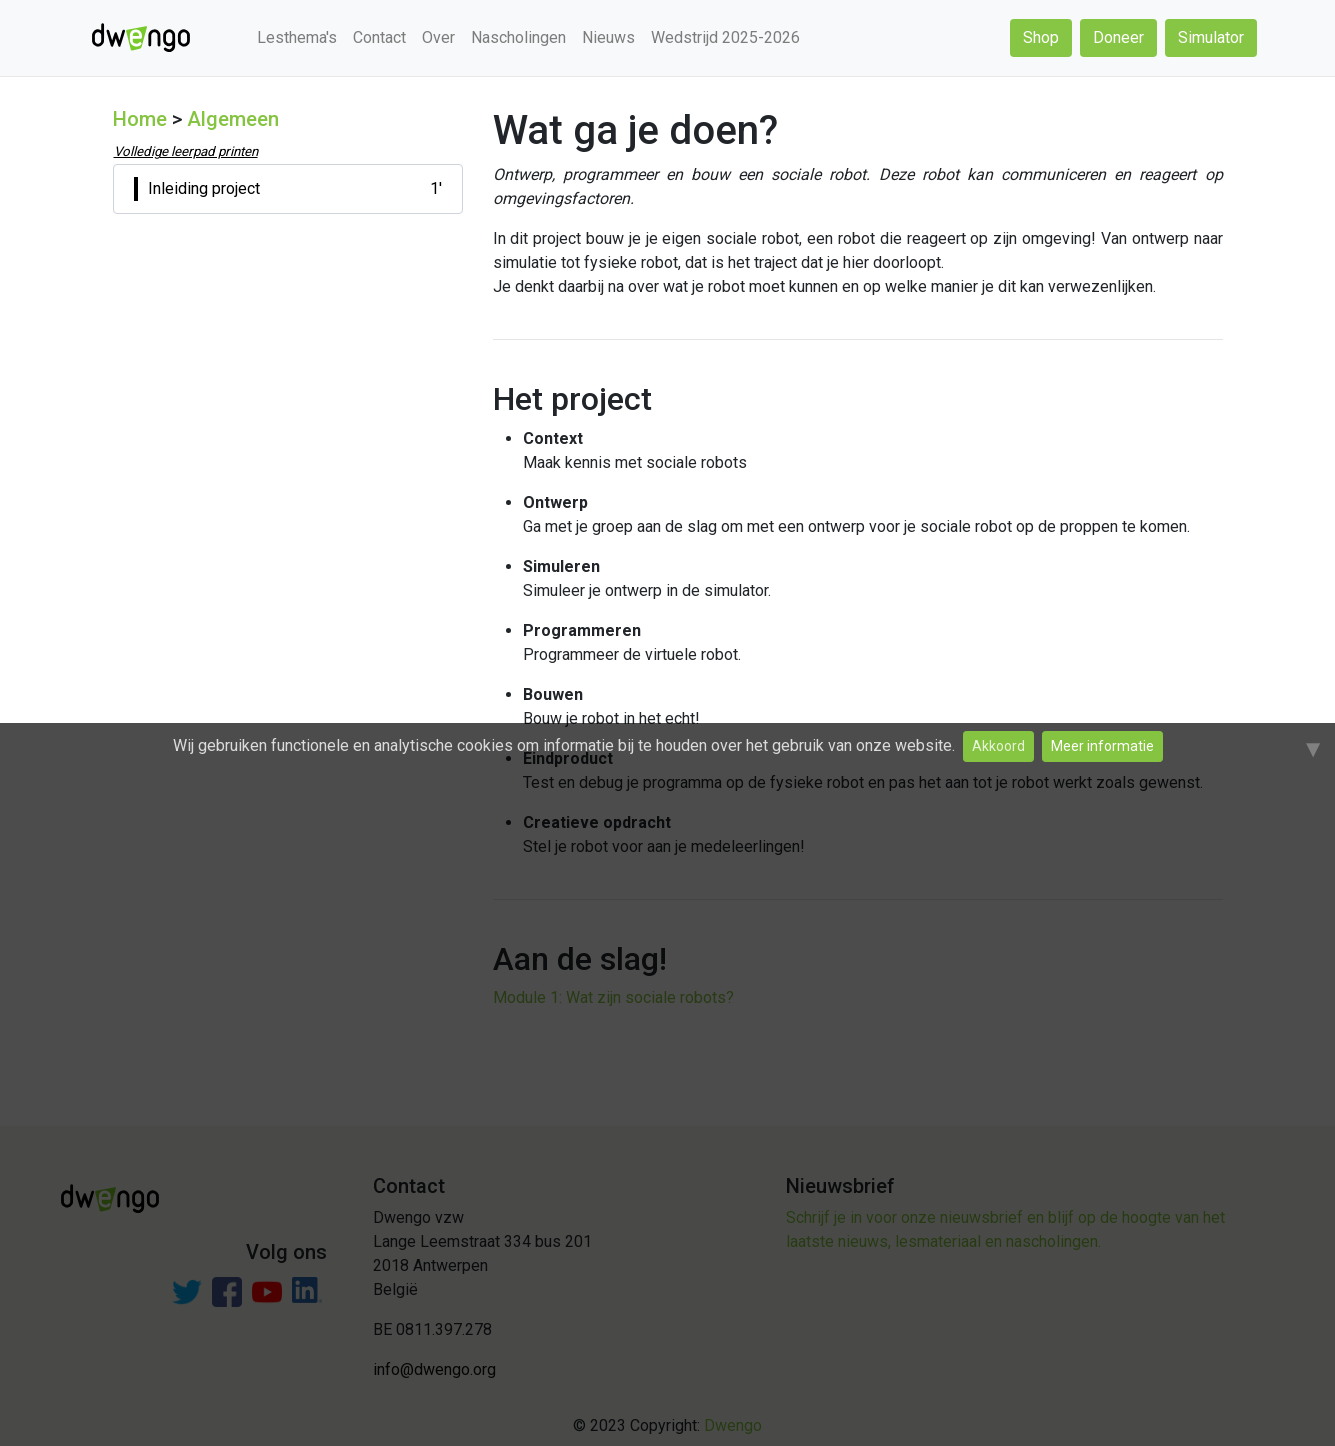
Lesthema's (297, 37)
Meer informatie (1102, 746)
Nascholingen (518, 37)
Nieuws (608, 37)
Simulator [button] (1211, 37)
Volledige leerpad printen (186, 151)
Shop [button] (1041, 37)
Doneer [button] (1118, 37)
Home (140, 119)
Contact (379, 37)
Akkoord (998, 746)
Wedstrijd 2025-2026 (725, 37)
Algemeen (233, 119)
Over (438, 37)
